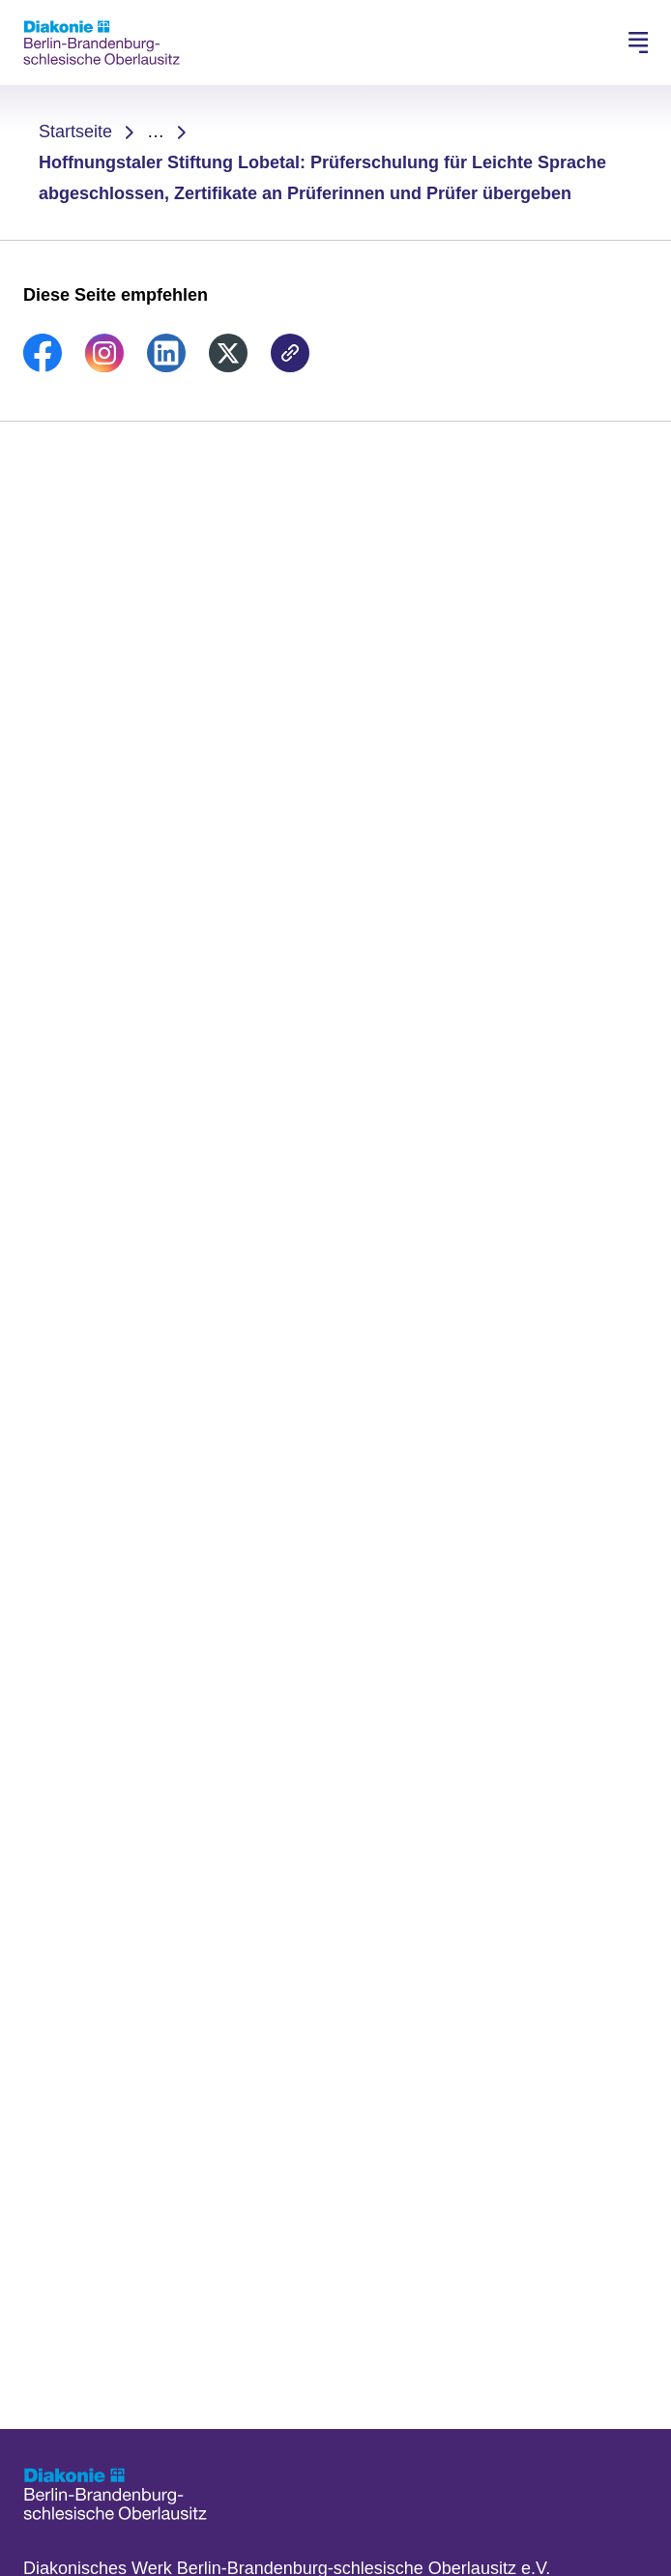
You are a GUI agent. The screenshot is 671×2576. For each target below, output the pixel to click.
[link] (42, 366)
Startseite (75, 131)
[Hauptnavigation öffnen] (638, 42)
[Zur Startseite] (101, 42)
